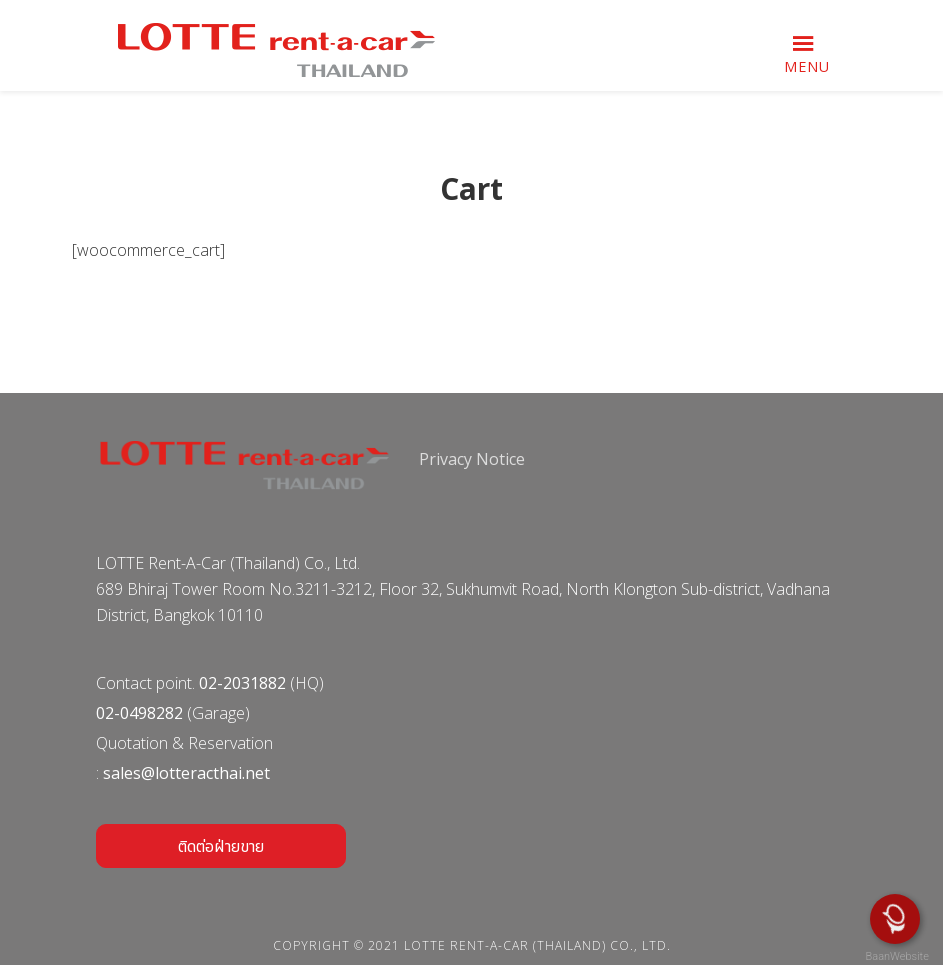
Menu (807, 66)
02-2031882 (242, 683)
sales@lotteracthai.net (186, 773)
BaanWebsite (896, 956)
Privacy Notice (472, 459)
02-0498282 (139, 713)
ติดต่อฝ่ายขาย (221, 846)
